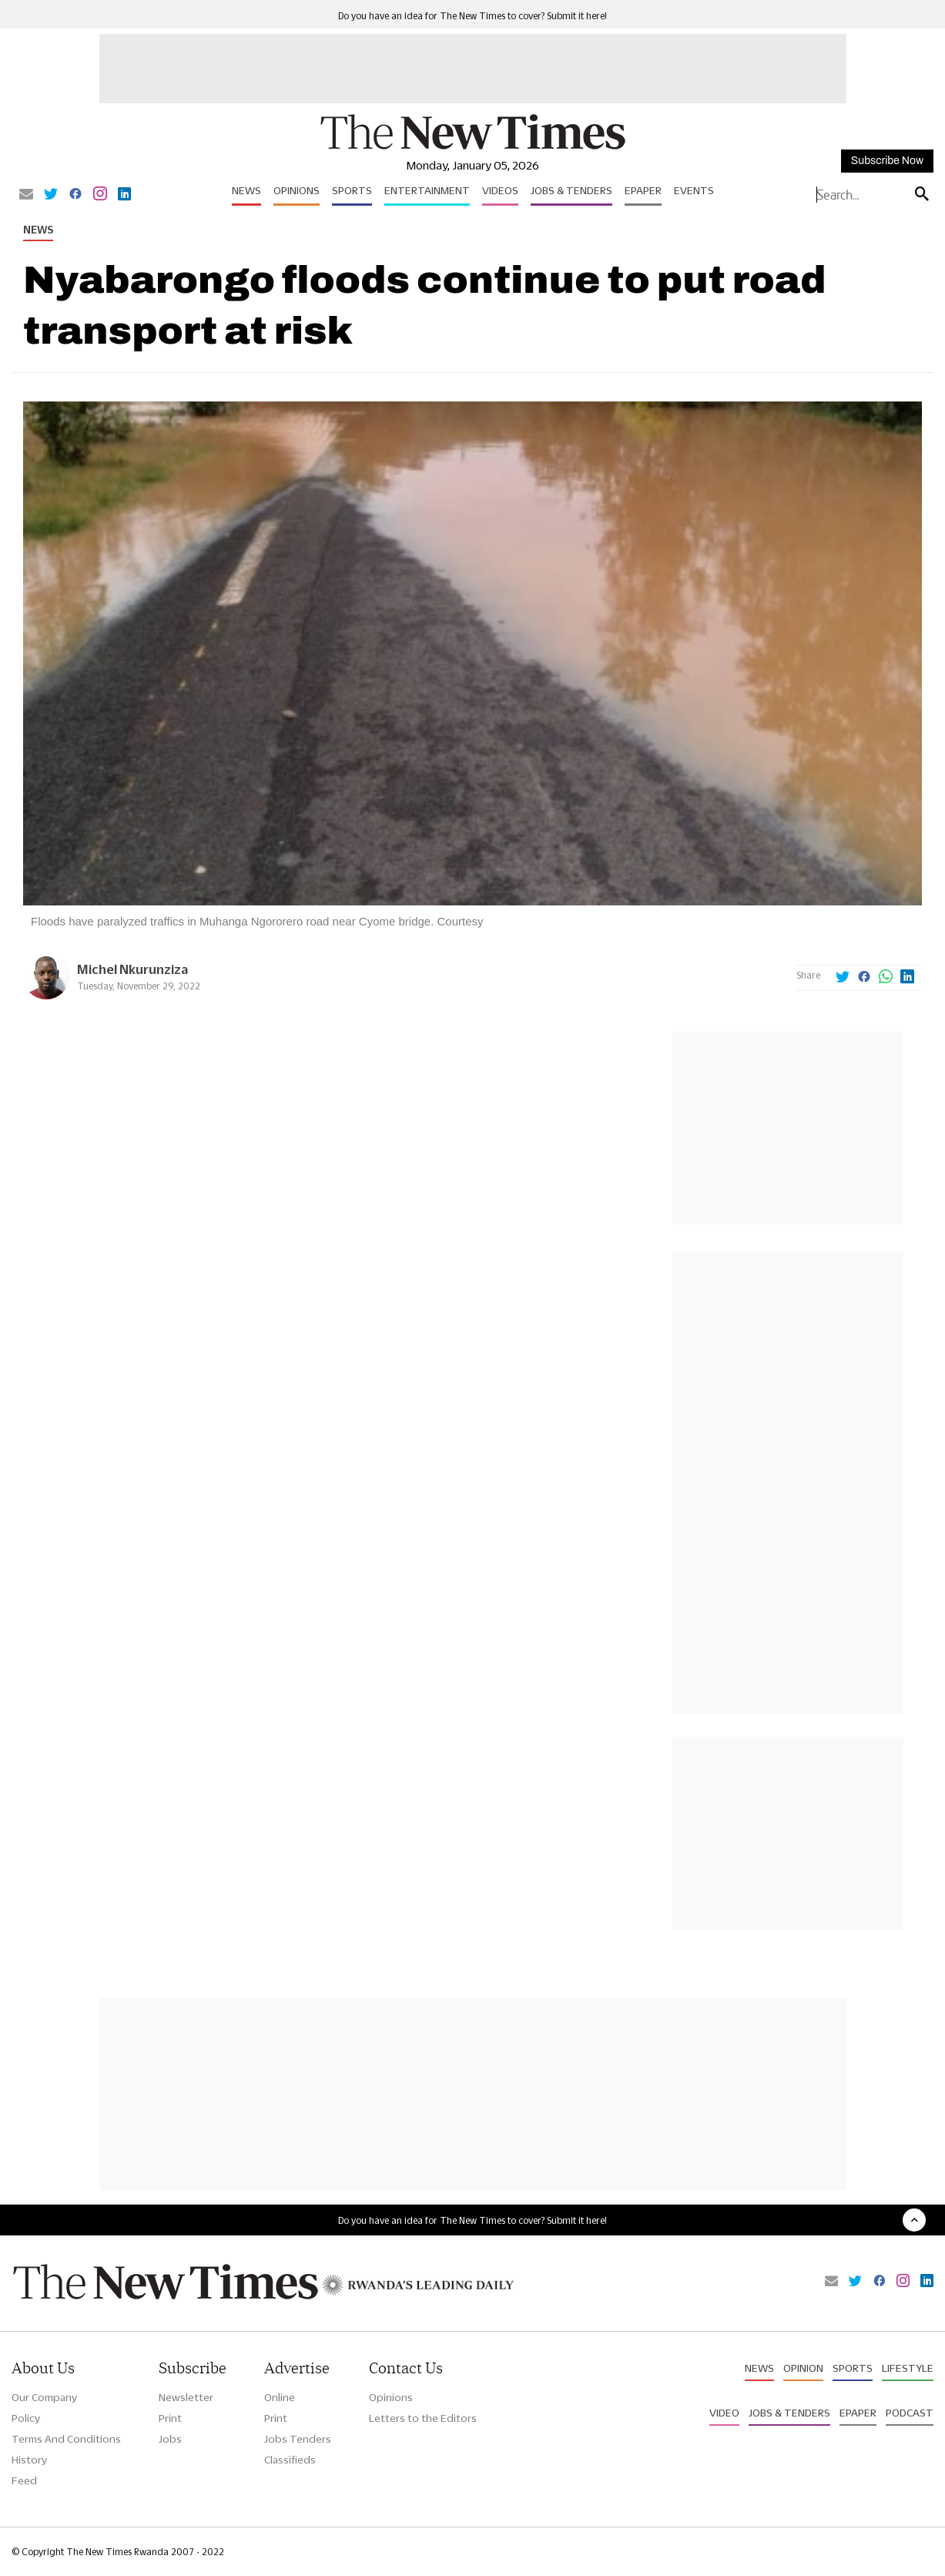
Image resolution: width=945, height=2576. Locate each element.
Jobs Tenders (297, 2439)
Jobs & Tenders (571, 190)
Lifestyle (907, 2368)
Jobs (170, 2439)
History (29, 2459)
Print (170, 2418)
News (246, 190)
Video (724, 2412)
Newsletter (186, 2397)
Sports (352, 190)
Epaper (643, 190)
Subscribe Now (887, 160)
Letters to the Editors (423, 2418)
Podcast (909, 2412)
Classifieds (290, 2459)
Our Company (44, 2397)
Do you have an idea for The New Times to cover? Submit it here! (472, 16)
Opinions (296, 190)
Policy (26, 2418)
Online (279, 2397)
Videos (500, 190)
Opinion (803, 2368)
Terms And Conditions (66, 2439)
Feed (24, 2480)
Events (694, 190)
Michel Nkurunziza (132, 969)
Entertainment (427, 190)
